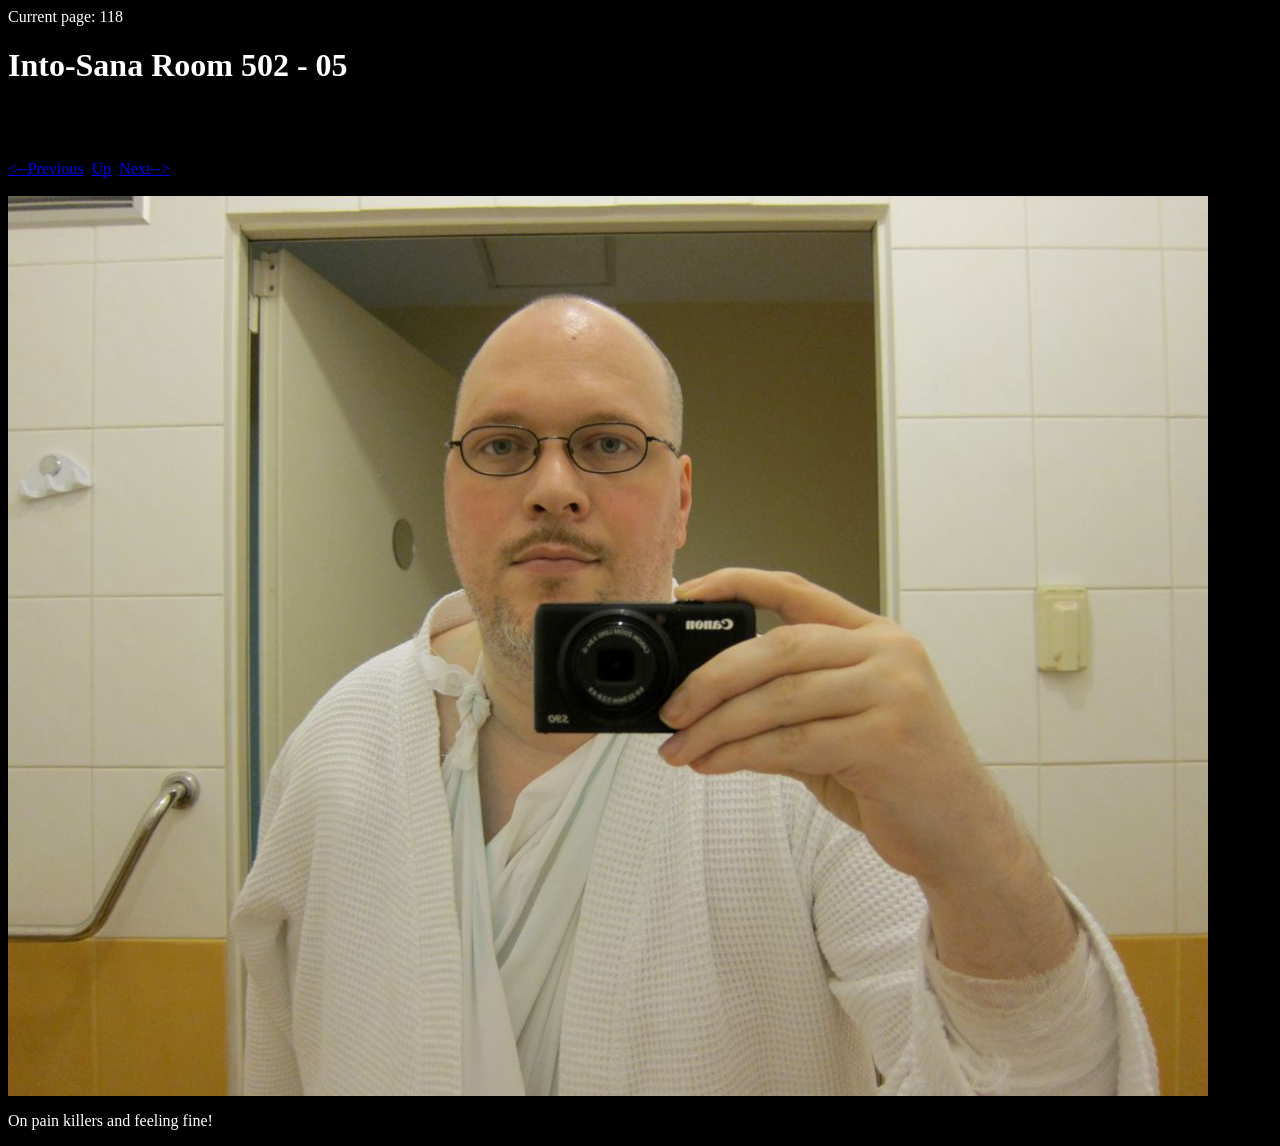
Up (102, 168)
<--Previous (46, 168)
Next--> (144, 168)
